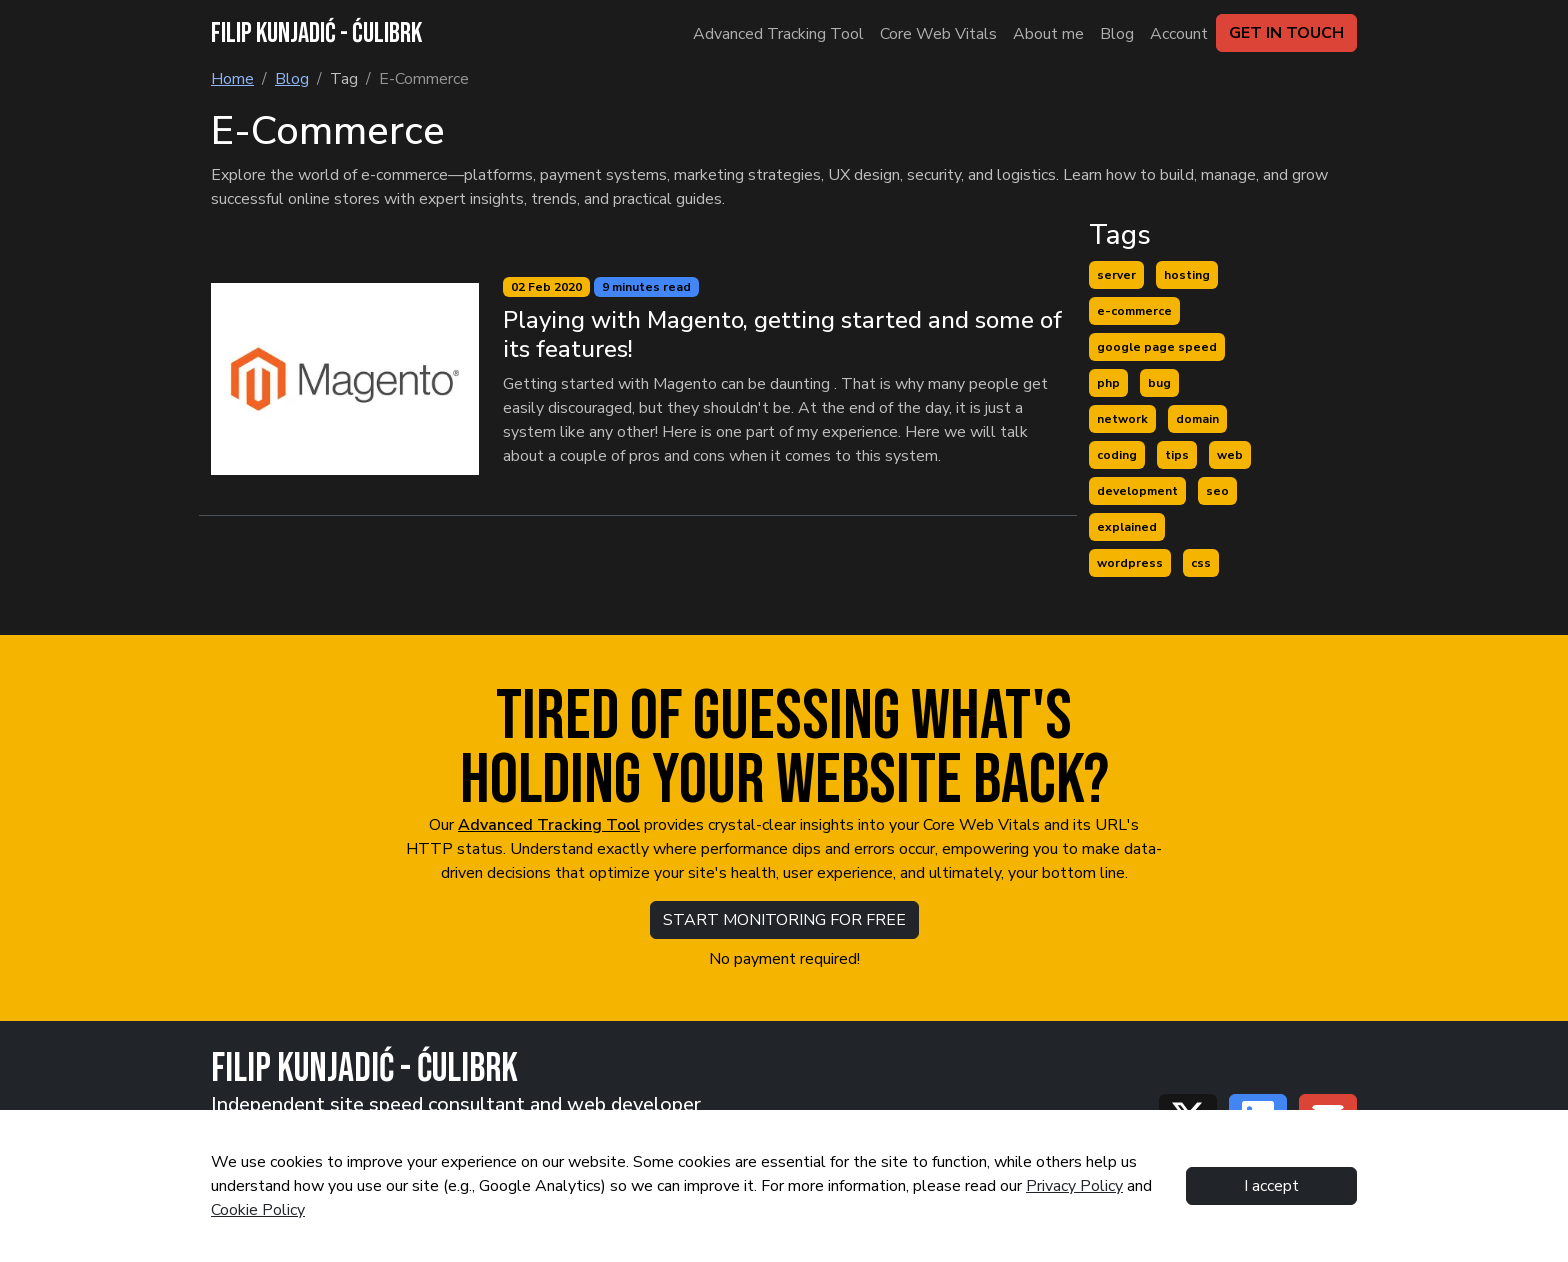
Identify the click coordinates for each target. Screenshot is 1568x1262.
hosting (1187, 275)
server (1116, 275)
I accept (1271, 1186)
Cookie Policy (258, 1210)
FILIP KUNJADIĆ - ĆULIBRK (316, 33)
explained (1127, 527)
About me (1048, 34)
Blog (1117, 34)
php (1108, 383)
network (1122, 419)
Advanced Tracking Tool (549, 825)
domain (1197, 419)
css (1201, 563)
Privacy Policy (1074, 1186)
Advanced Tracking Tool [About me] (778, 34)
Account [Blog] (1179, 34)
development (1137, 491)
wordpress (1130, 563)
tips (1177, 455)
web (1230, 455)
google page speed (1157, 347)
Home (232, 79)
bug (1159, 383)
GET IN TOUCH (1286, 33)
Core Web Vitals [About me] (938, 34)
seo (1217, 491)
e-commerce (1134, 311)
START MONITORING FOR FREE (784, 920)
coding (1117, 455)
